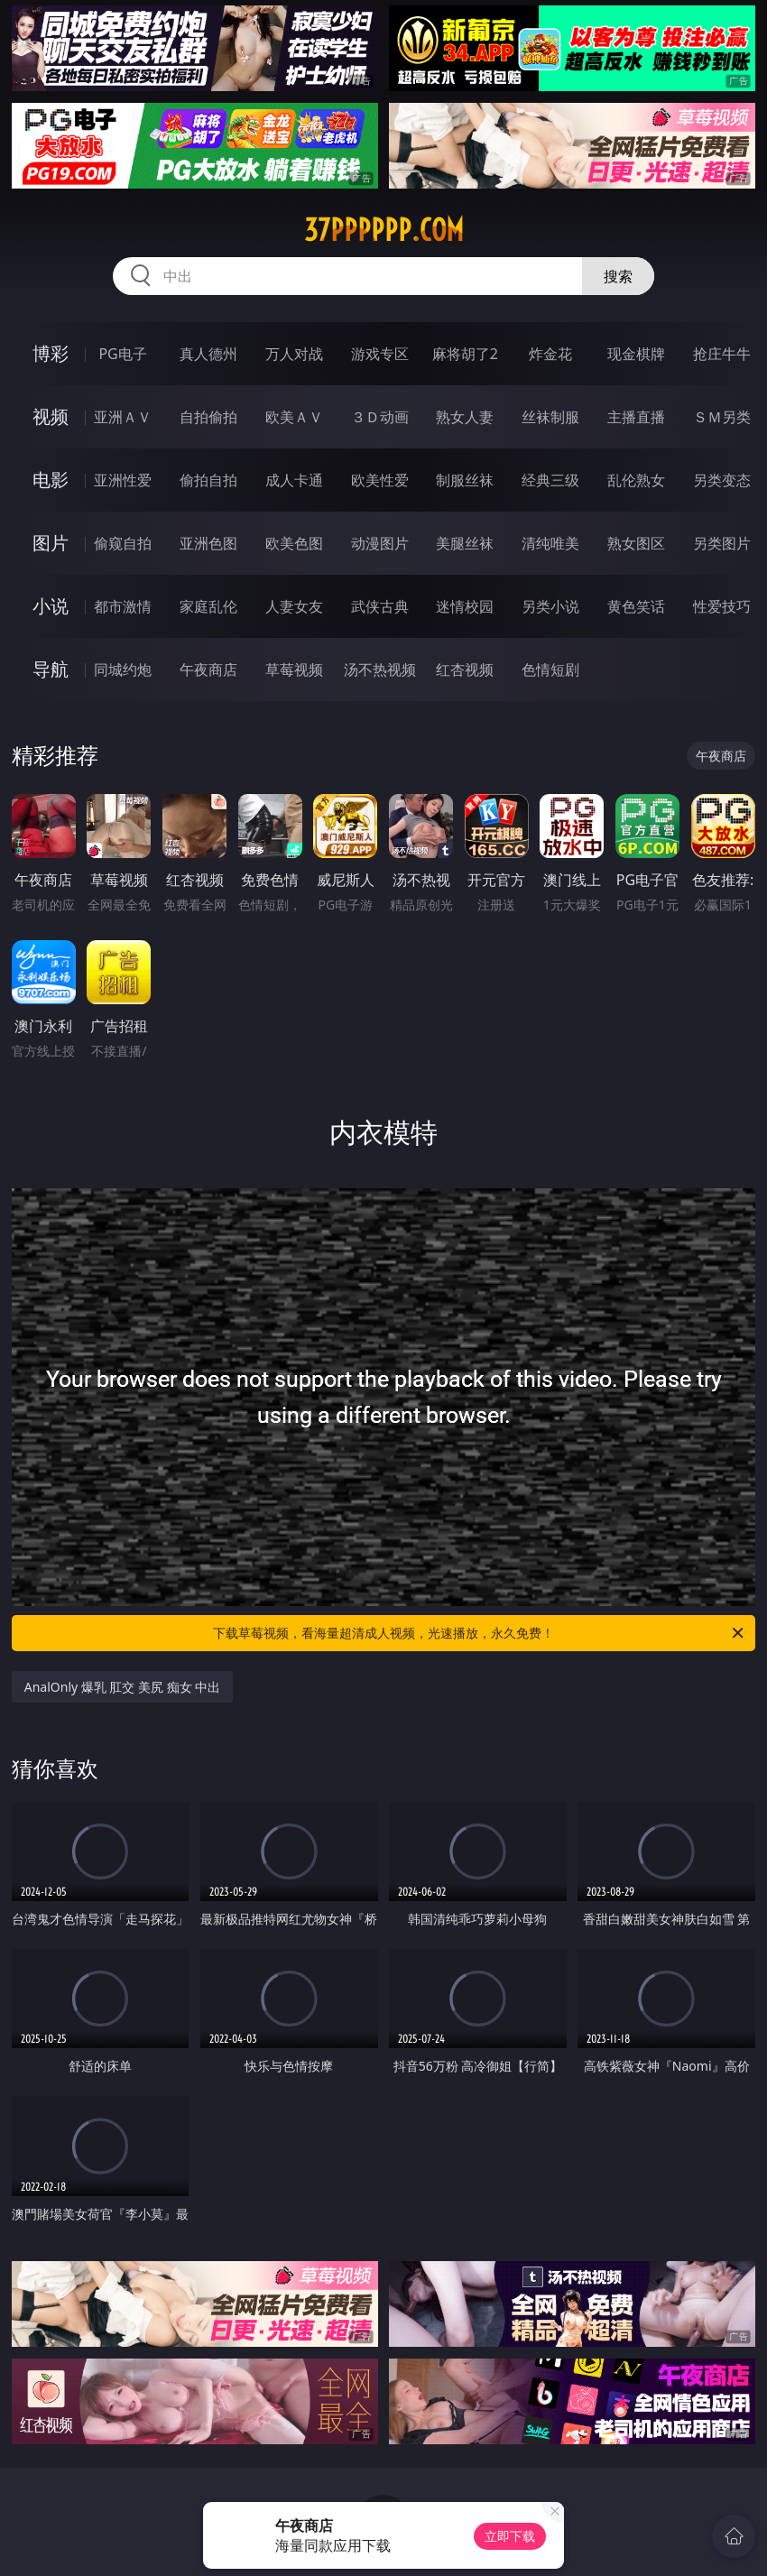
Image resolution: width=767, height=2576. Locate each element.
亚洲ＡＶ (123, 417)
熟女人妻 (465, 417)
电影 (50, 479)
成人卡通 (294, 480)
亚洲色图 (208, 543)
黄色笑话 (636, 606)
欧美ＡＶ (294, 417)
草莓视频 (294, 669)
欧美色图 (294, 543)
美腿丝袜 (465, 543)
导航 (50, 669)
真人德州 (208, 354)
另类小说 (550, 606)
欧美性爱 (380, 480)
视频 (50, 416)
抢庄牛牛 (722, 354)
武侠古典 (380, 606)
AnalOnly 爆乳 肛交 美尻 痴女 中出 (122, 1686)
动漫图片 (380, 543)
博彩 (50, 353)
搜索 (618, 276)
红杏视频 (465, 669)
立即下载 (510, 2535)
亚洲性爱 (123, 480)
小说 (50, 606)
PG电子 (122, 354)
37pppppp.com (384, 230)
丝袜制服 (550, 417)
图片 (50, 543)
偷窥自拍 (123, 543)
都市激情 (123, 606)
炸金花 (550, 354)
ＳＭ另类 (722, 417)
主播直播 (636, 417)
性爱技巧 (722, 606)
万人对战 (294, 354)
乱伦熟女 (636, 480)
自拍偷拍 (208, 417)
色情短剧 (550, 669)
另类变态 (722, 480)
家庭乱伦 (208, 606)
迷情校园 (465, 606)
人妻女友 (294, 606)
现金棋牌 (636, 354)
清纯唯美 (550, 543)
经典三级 (550, 480)
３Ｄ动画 (380, 417)
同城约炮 (123, 669)
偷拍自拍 (208, 480)
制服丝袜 (465, 480)
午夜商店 (208, 669)
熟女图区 (636, 543)
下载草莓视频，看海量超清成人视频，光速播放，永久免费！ (479, 1633)
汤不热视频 (380, 669)
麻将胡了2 (465, 354)
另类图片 (722, 543)
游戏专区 (380, 354)
